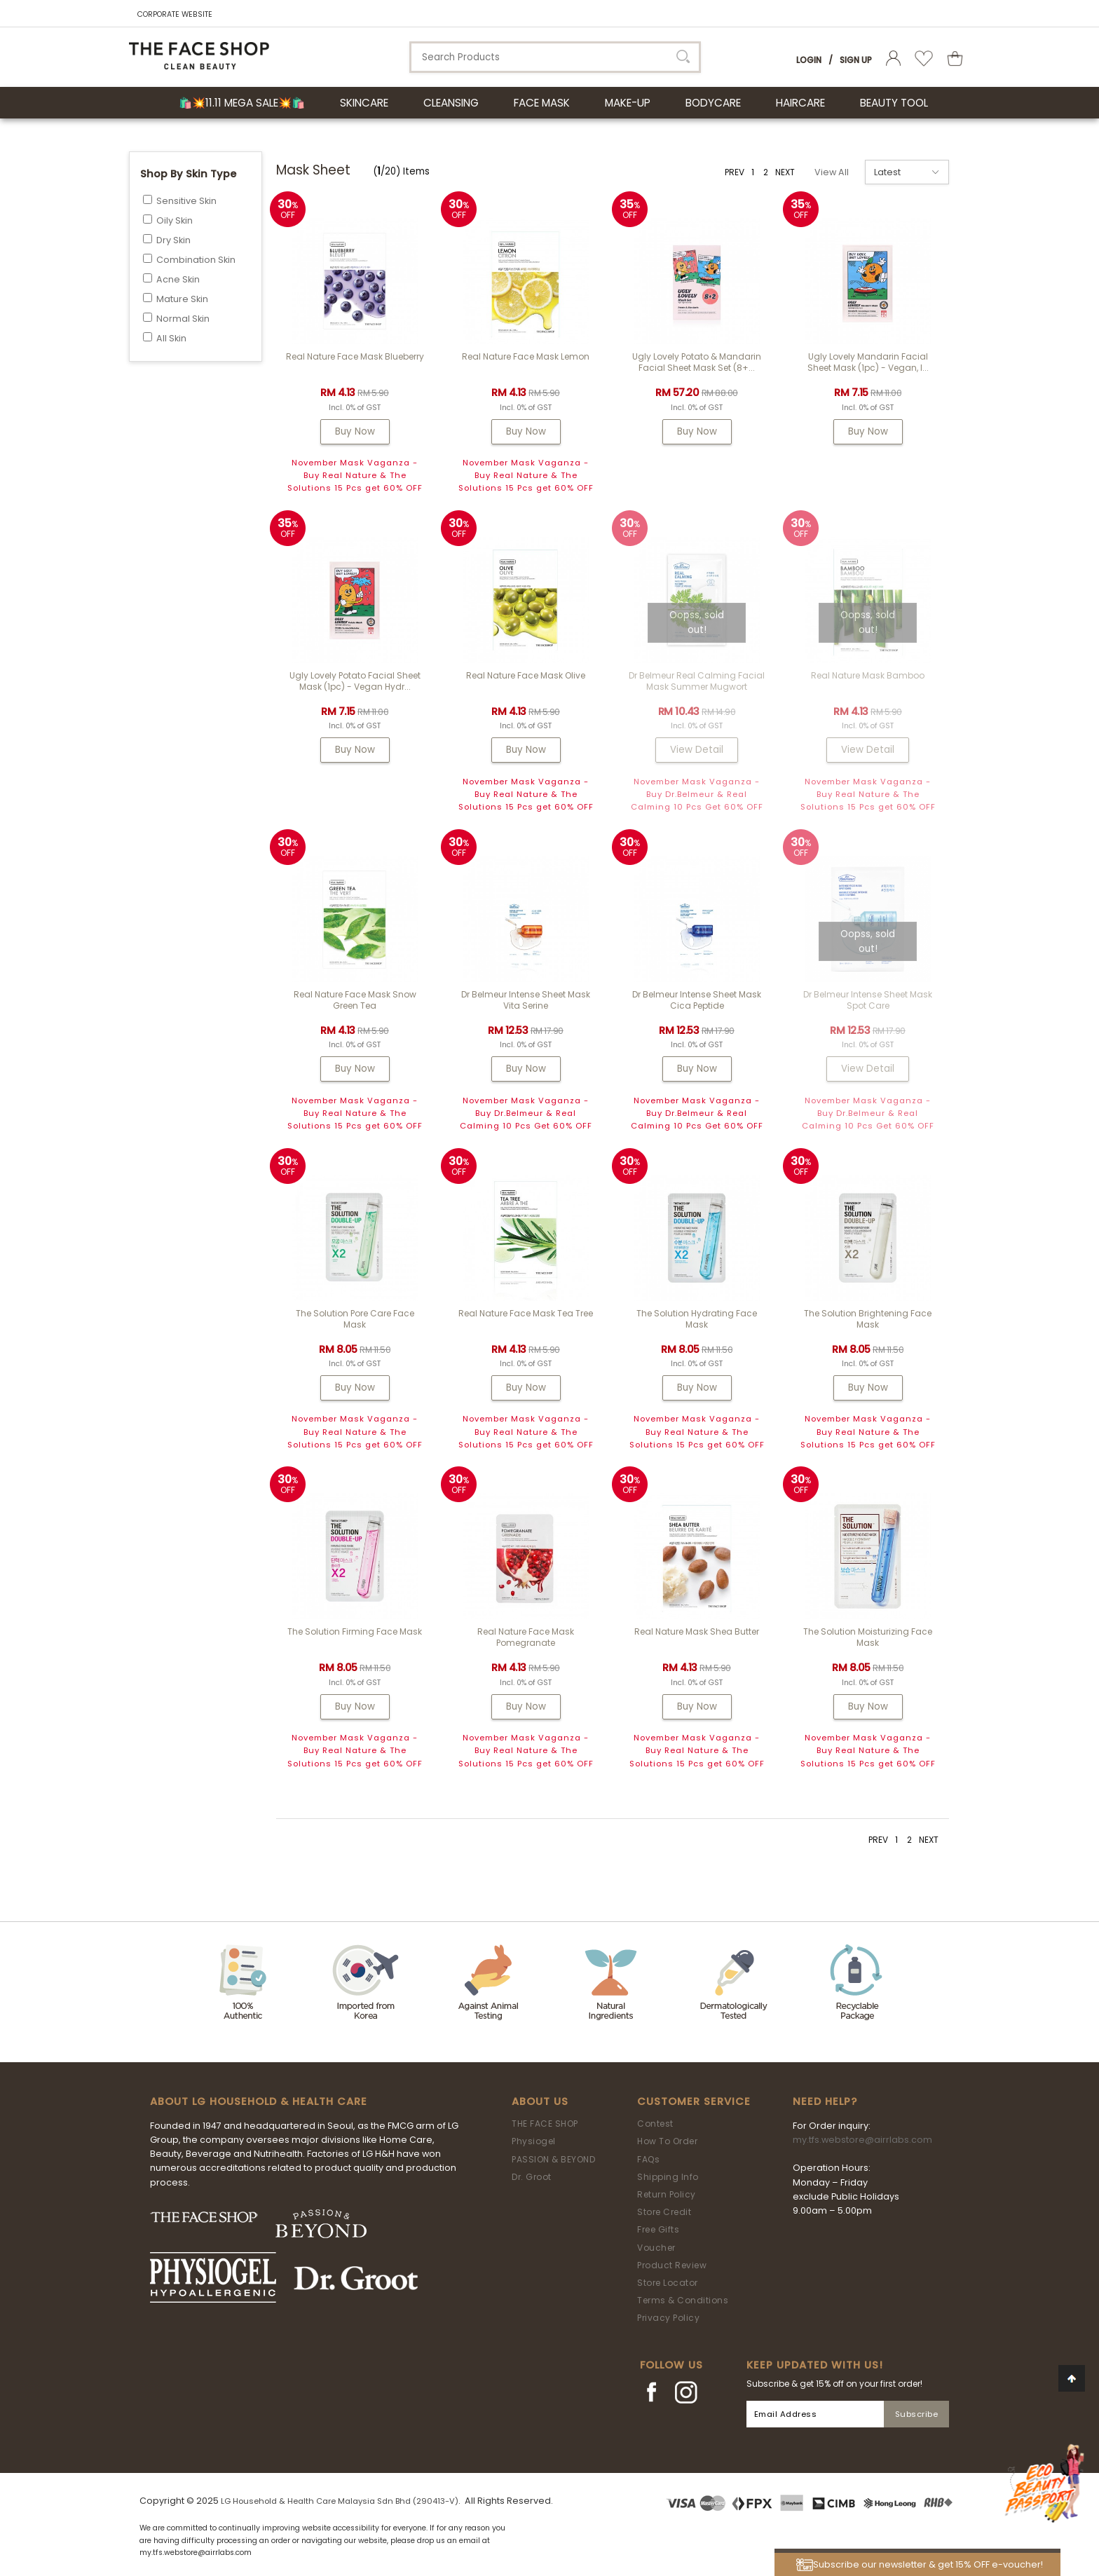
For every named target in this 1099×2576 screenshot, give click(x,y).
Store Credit (664, 2212)
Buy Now (355, 431)
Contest (655, 2123)
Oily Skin (174, 220)
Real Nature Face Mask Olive (525, 675)
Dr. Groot (532, 2177)
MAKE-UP (627, 102)
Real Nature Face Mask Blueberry (355, 356)
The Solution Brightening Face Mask (867, 1318)
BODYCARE (713, 102)
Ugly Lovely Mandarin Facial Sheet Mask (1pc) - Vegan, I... (868, 362)
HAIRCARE (800, 102)
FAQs (648, 2159)
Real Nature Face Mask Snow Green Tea (355, 999)
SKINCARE (364, 102)
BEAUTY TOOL (894, 102)
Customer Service (694, 2101)
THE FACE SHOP (545, 2123)
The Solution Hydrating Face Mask (696, 1318)
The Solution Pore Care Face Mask (355, 1318)
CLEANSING (451, 102)
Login (808, 60)
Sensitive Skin (186, 201)
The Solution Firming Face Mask (354, 1631)
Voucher (656, 2248)
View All (831, 172)
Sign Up (856, 60)
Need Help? (825, 2101)
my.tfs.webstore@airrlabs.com (862, 2140)
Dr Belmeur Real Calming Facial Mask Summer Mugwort (697, 681)
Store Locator (667, 2283)
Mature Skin (182, 299)
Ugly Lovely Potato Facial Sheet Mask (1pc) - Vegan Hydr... (355, 681)
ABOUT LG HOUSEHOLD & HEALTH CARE (258, 2101)
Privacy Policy (668, 2318)
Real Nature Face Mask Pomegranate (525, 1637)
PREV (734, 172)
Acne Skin (178, 279)
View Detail (696, 749)
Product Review (671, 2265)
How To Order (667, 2141)
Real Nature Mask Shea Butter (696, 1631)
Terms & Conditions (682, 2300)
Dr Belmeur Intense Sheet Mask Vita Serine (525, 999)
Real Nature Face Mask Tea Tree (525, 1313)
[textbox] (555, 57)
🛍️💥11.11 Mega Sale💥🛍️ (242, 102)
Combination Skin (195, 260)
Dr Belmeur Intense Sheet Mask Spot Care (867, 999)
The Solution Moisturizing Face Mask (867, 1637)
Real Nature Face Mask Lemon (525, 356)
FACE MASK (542, 102)
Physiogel (534, 2141)
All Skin (171, 338)
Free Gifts (658, 2229)
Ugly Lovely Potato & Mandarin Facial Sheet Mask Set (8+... (696, 362)
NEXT (785, 172)
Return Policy (666, 2194)
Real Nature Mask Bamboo (867, 675)
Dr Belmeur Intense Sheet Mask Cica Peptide (696, 999)
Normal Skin (183, 319)
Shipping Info (668, 2177)
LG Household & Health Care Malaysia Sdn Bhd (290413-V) (339, 2501)
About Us (540, 2101)
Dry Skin (173, 240)
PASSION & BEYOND (553, 2159)
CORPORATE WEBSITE (174, 14)
